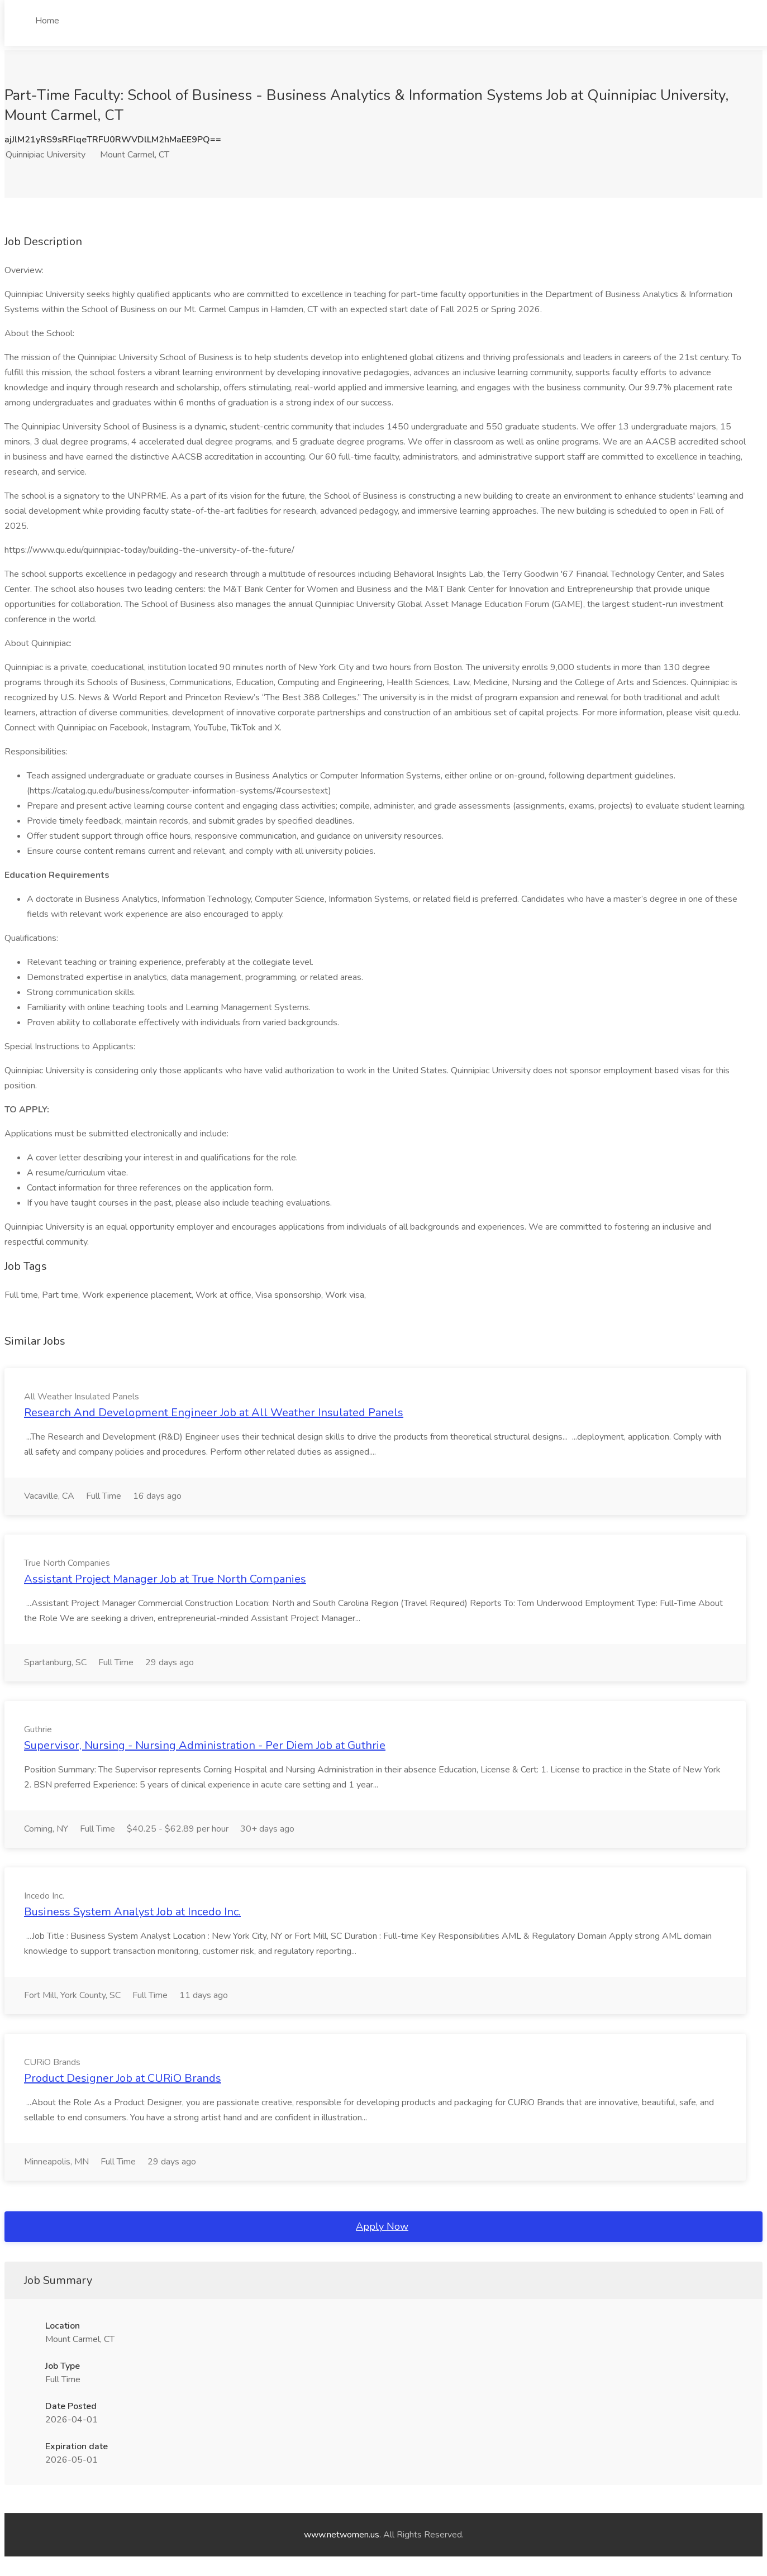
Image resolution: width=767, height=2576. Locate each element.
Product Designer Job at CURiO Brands (122, 2078)
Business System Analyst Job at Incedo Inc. (132, 1911)
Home (47, 21)
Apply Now (382, 2226)
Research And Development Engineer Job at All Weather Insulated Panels (213, 1412)
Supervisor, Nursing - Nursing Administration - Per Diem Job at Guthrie (204, 1745)
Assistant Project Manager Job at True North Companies (165, 1578)
